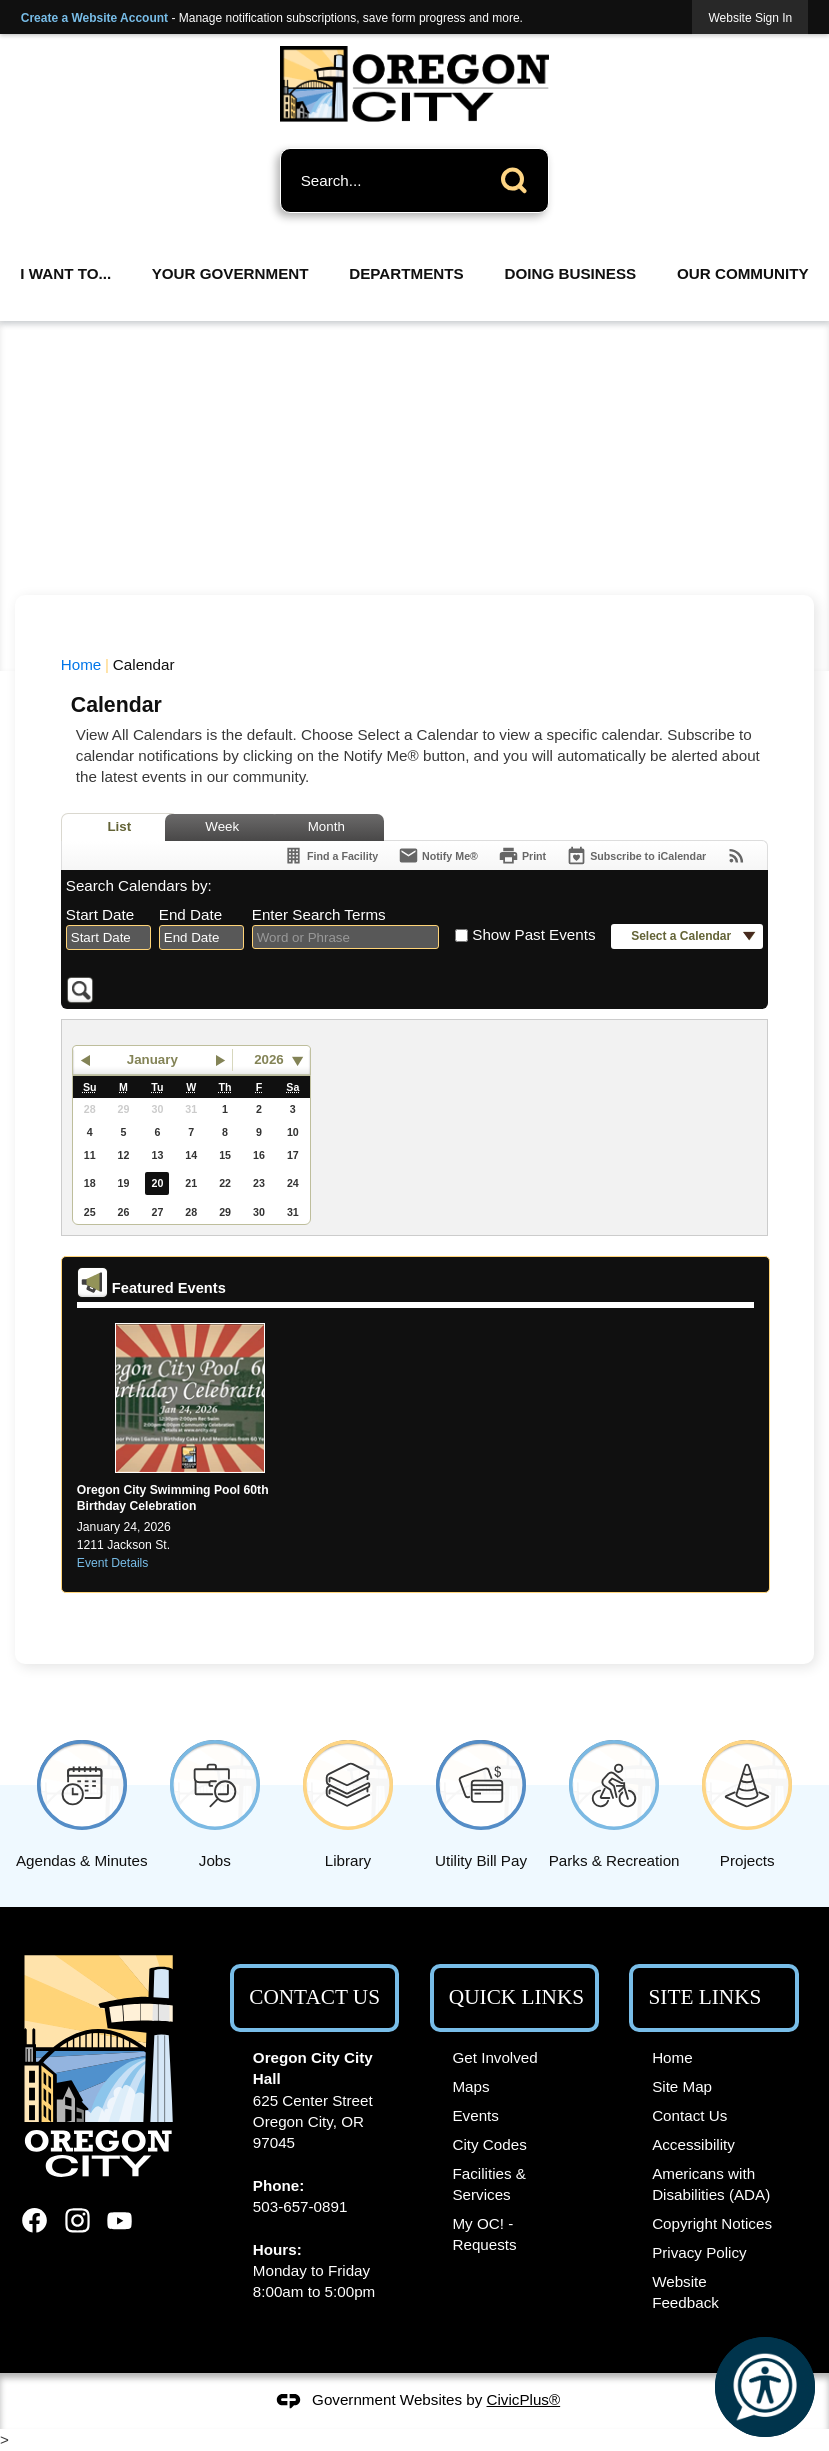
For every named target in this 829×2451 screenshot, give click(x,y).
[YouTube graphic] (119, 2220)
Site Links (705, 1997)
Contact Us (689, 2115)
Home (81, 664)
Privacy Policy (699, 2252)
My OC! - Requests (484, 2234)
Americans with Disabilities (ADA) (711, 2184)
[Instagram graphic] (77, 2220)
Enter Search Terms (319, 914)
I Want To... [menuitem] (65, 273)
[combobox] (108, 938)
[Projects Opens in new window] (747, 1800)
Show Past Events (533, 934)
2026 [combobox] (269, 1059)
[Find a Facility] (330, 855)
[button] (519, 176)
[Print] (522, 855)
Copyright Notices (712, 2223)
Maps (470, 2086)
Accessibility (693, 2144)
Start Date (100, 914)
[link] (750, 17)
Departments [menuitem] (406, 273)
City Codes (489, 2144)
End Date (190, 914)
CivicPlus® (524, 2399)
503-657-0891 (300, 2206)
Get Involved (494, 2057)
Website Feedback (685, 2292)
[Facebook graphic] (34, 2220)
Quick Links (516, 1997)
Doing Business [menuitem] (571, 273)
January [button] (152, 1059)
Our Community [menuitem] (743, 273)
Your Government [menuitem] (230, 273)
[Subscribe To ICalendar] (636, 855)
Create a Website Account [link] (94, 18)
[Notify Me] (438, 855)
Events (475, 2115)
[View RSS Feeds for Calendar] (736, 855)
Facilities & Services (488, 2184)
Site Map (682, 2086)
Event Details (113, 1563)
